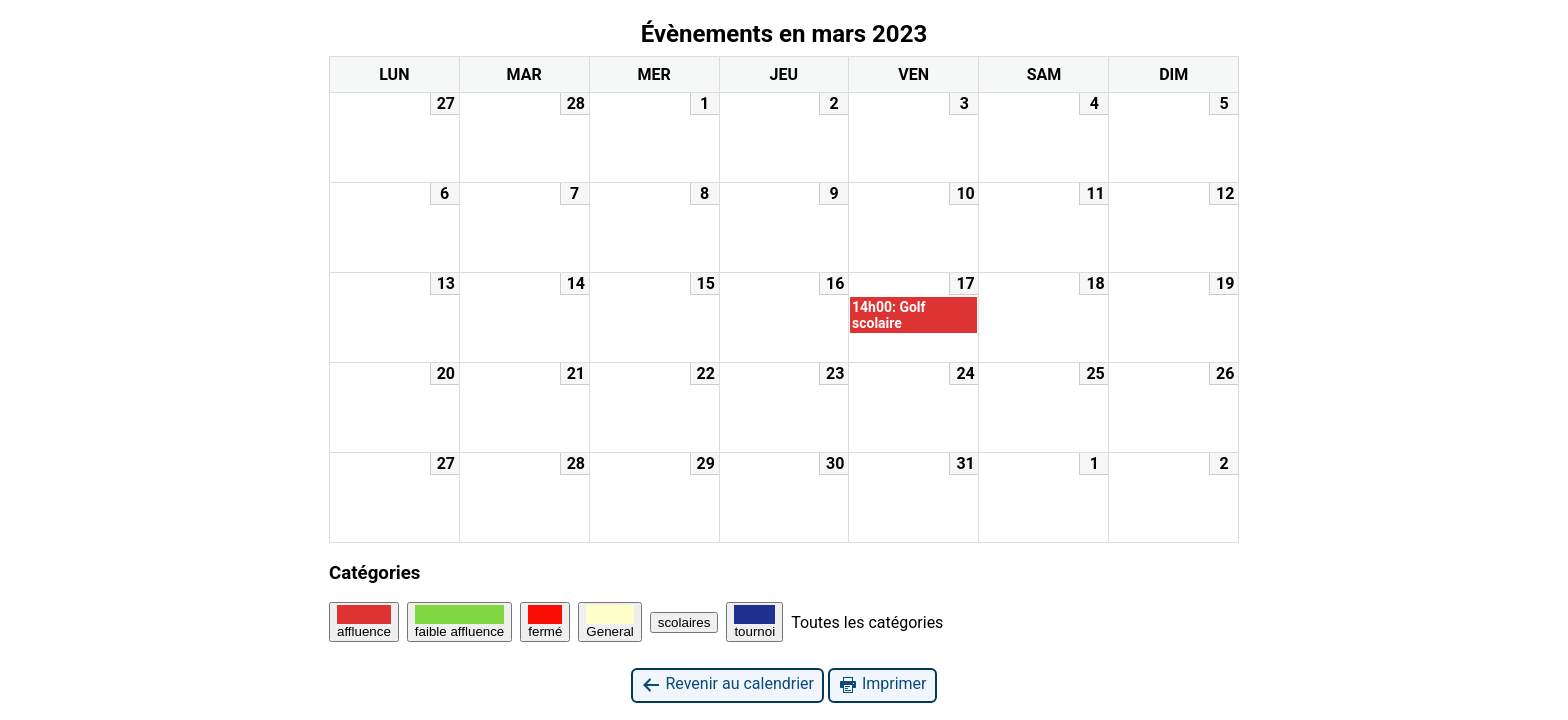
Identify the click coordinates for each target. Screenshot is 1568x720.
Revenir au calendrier (727, 684)
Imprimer (882, 684)
